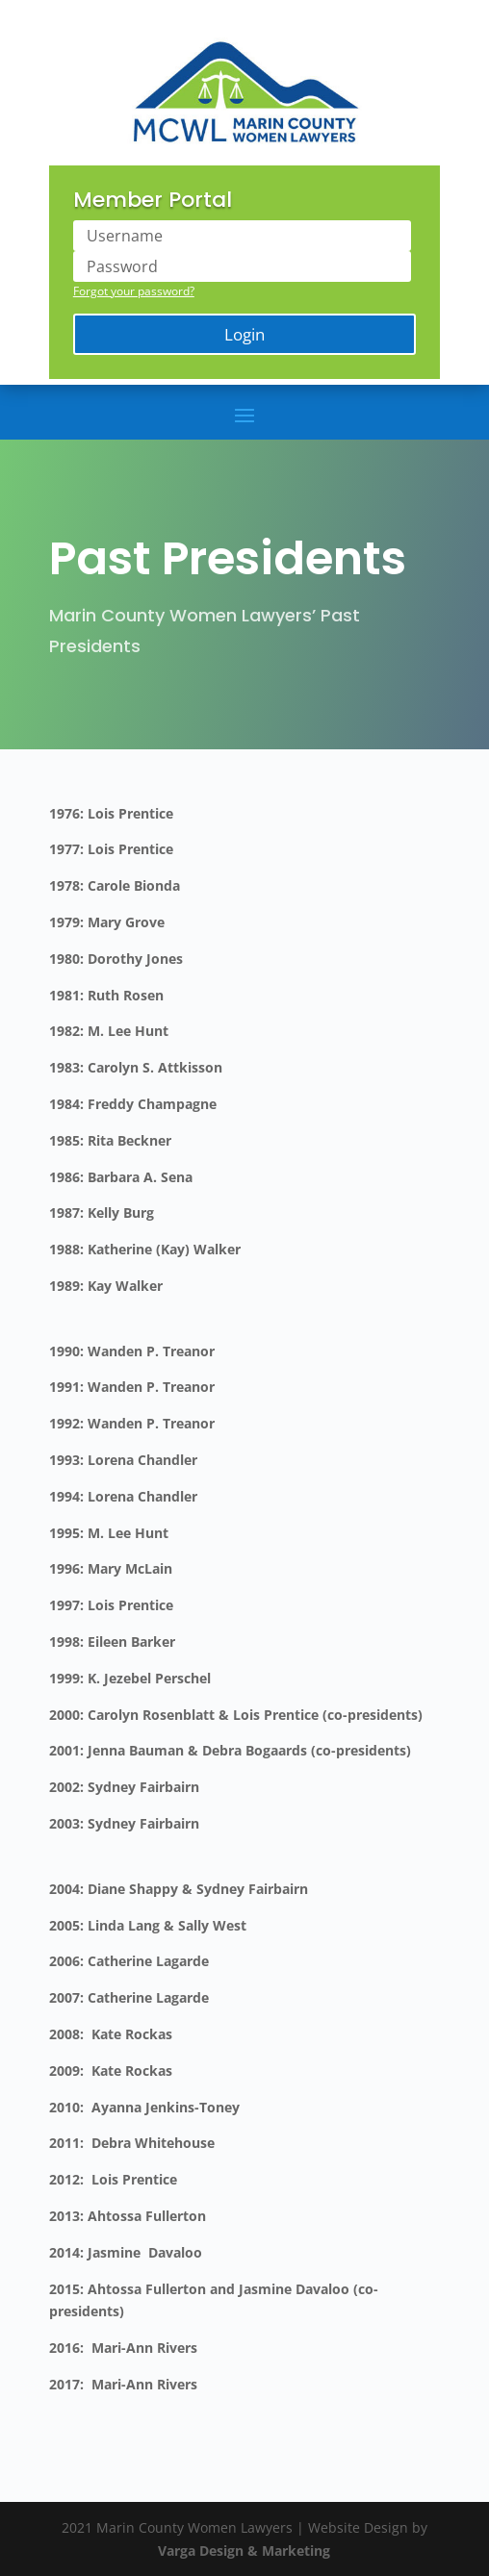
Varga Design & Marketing (244, 2550)
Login (244, 334)
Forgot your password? (133, 291)
